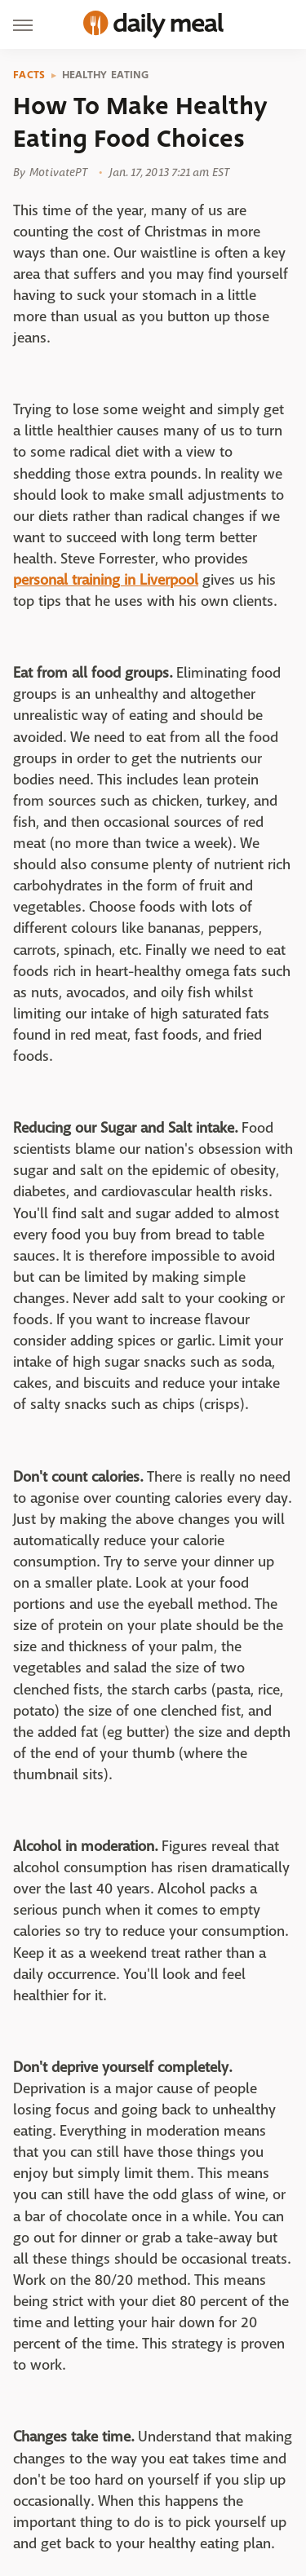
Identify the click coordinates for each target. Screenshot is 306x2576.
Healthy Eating (105, 75)
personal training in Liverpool (105, 580)
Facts (29, 75)
